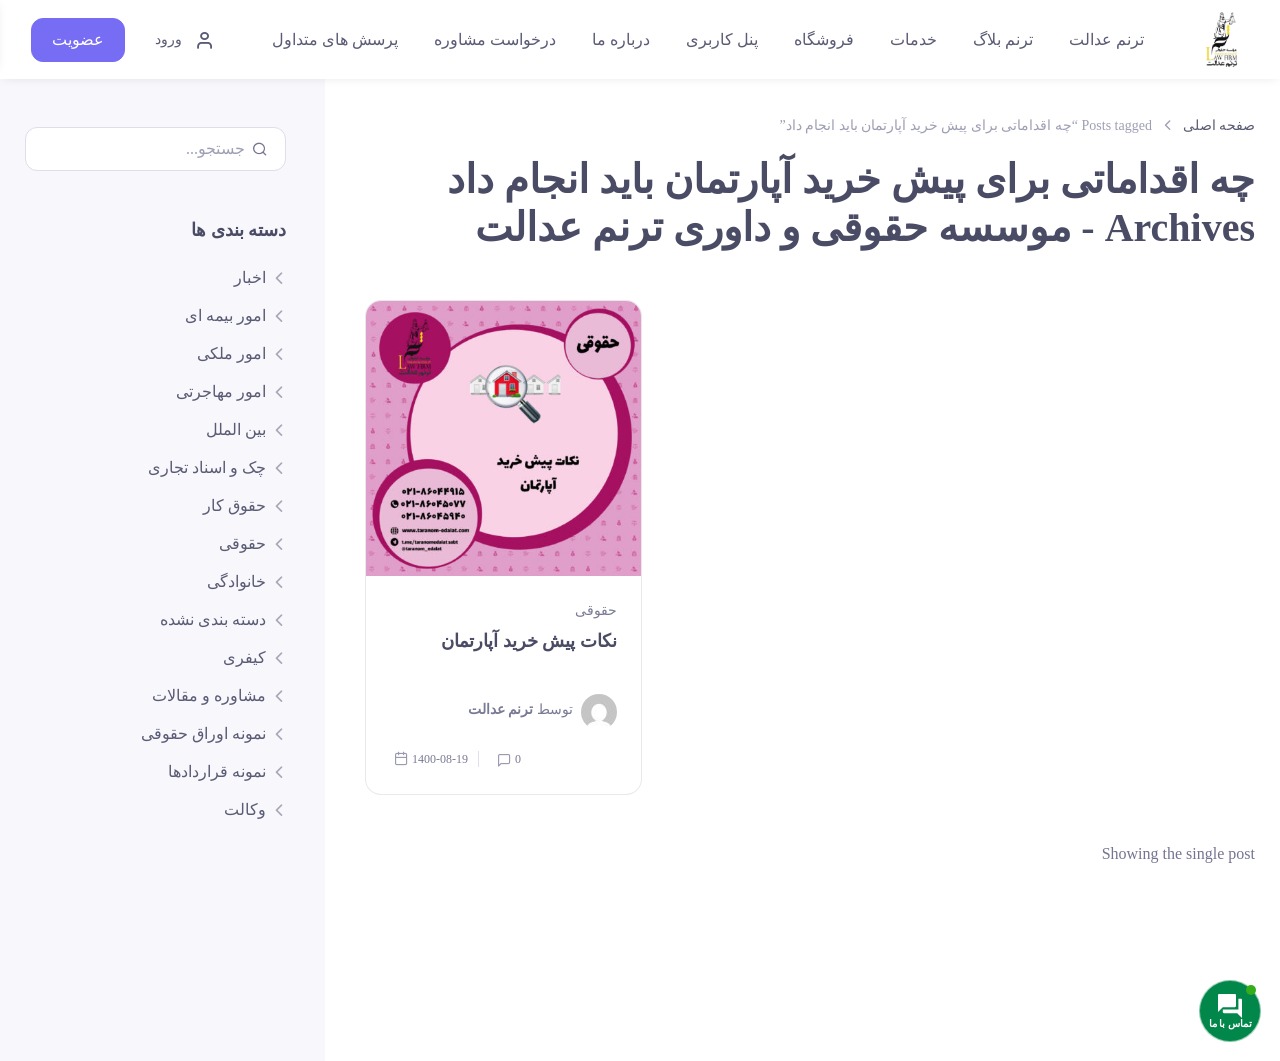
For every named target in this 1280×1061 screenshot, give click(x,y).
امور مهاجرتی (221, 391)
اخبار (250, 277)
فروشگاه (824, 39)
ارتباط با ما (178, 1006)
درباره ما (621, 39)
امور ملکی (231, 353)
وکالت (245, 809)
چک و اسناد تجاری (207, 467)
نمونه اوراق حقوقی (203, 733)
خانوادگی (236, 581)
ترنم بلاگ (1003, 39)
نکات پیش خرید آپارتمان (529, 640)
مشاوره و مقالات (209, 695)
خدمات (913, 39)
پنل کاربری (722, 39)
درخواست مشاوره (495, 39)
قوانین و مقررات (74, 1006)
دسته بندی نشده (213, 619)
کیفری (244, 657)
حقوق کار (234, 505)
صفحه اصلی (1219, 125)
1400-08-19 (431, 757)
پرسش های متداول (335, 39)
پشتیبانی (257, 1006)
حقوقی (596, 609)
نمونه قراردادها (217, 771)
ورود (185, 40)
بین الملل (236, 429)
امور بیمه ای (225, 315)
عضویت (78, 39)
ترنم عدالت (1106, 39)
